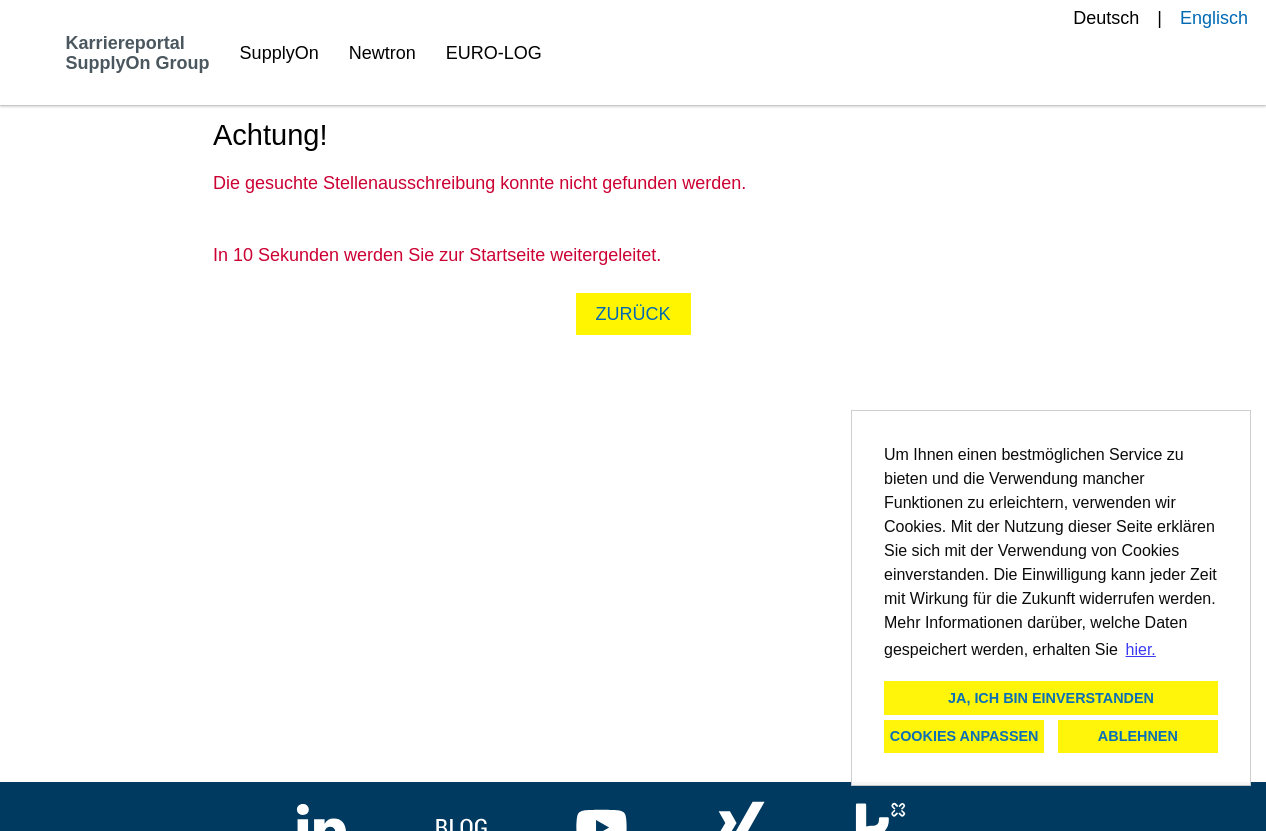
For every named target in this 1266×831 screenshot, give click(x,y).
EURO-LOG (494, 53)
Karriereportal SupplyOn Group (138, 53)
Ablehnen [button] (1138, 736)
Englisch (1214, 18)
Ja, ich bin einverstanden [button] (1051, 698)
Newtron (382, 53)
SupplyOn (279, 53)
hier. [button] (1141, 649)
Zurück (633, 314)
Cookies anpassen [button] (964, 736)
